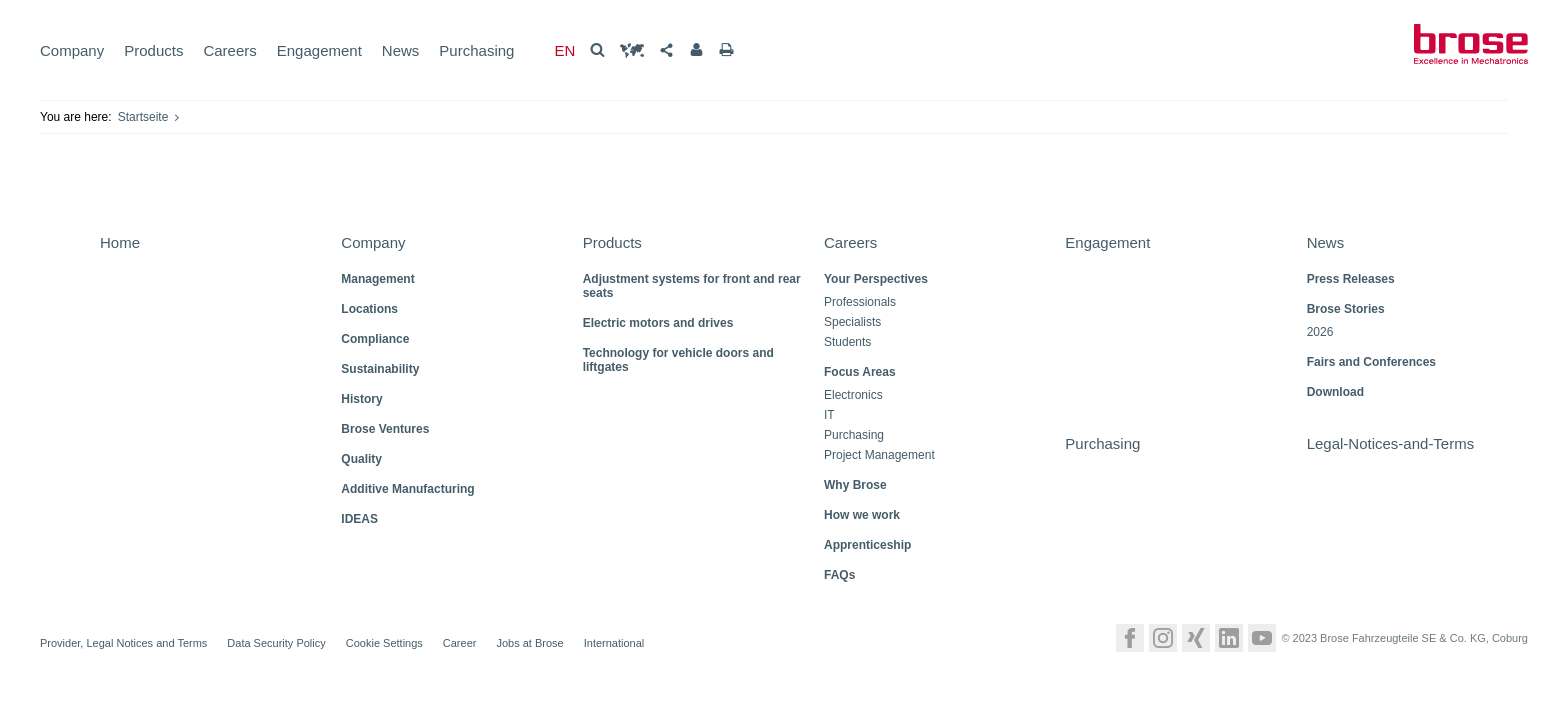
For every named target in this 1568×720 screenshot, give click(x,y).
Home (120, 242)
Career (460, 643)
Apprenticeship (867, 545)
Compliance (375, 339)
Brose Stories (1346, 309)
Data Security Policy (276, 643)
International (614, 643)
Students (847, 342)
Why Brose (855, 485)
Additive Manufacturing (407, 489)
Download (1335, 392)
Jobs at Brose (529, 643)
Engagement (319, 50)
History (361, 399)
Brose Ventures (385, 429)
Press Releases (1351, 279)
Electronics (853, 395)
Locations (369, 309)
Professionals (860, 302)
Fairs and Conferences (1371, 362)
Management (377, 279)
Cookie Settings (384, 643)
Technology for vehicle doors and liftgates (678, 360)
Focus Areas (860, 372)
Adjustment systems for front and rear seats (692, 286)
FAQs (839, 575)
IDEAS (359, 519)
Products (153, 50)
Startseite (143, 117)
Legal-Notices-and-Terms (1391, 443)
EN (564, 50)
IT (829, 415)
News (401, 50)
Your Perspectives (876, 279)
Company (72, 50)
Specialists (852, 322)
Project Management (879, 455)
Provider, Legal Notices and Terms (123, 643)
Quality (361, 459)
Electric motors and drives (658, 323)
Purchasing (476, 50)
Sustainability (380, 369)
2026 (1320, 332)
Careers (229, 50)
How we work (862, 515)
